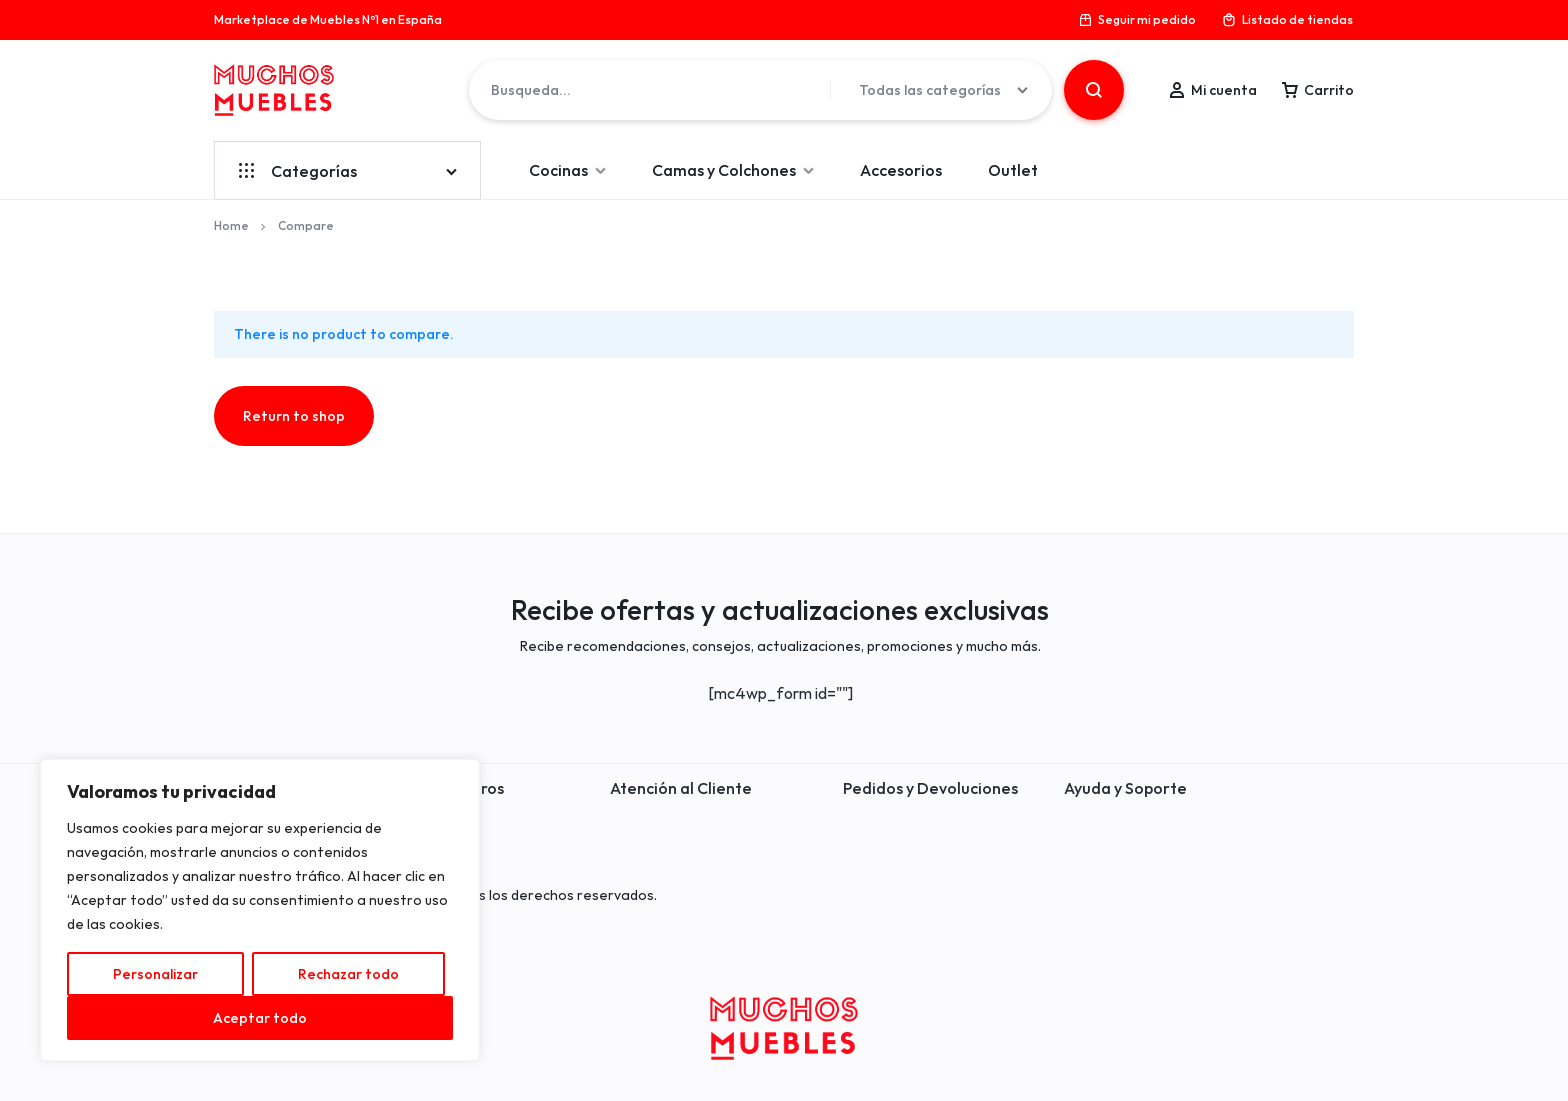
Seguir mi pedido (1137, 19)
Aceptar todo (260, 1018)
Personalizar (155, 974)
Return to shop (294, 416)
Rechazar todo (348, 974)
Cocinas (567, 170)
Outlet (1013, 170)
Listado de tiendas (1287, 19)
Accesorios (901, 170)
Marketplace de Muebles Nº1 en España (328, 19)
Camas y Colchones (733, 170)
